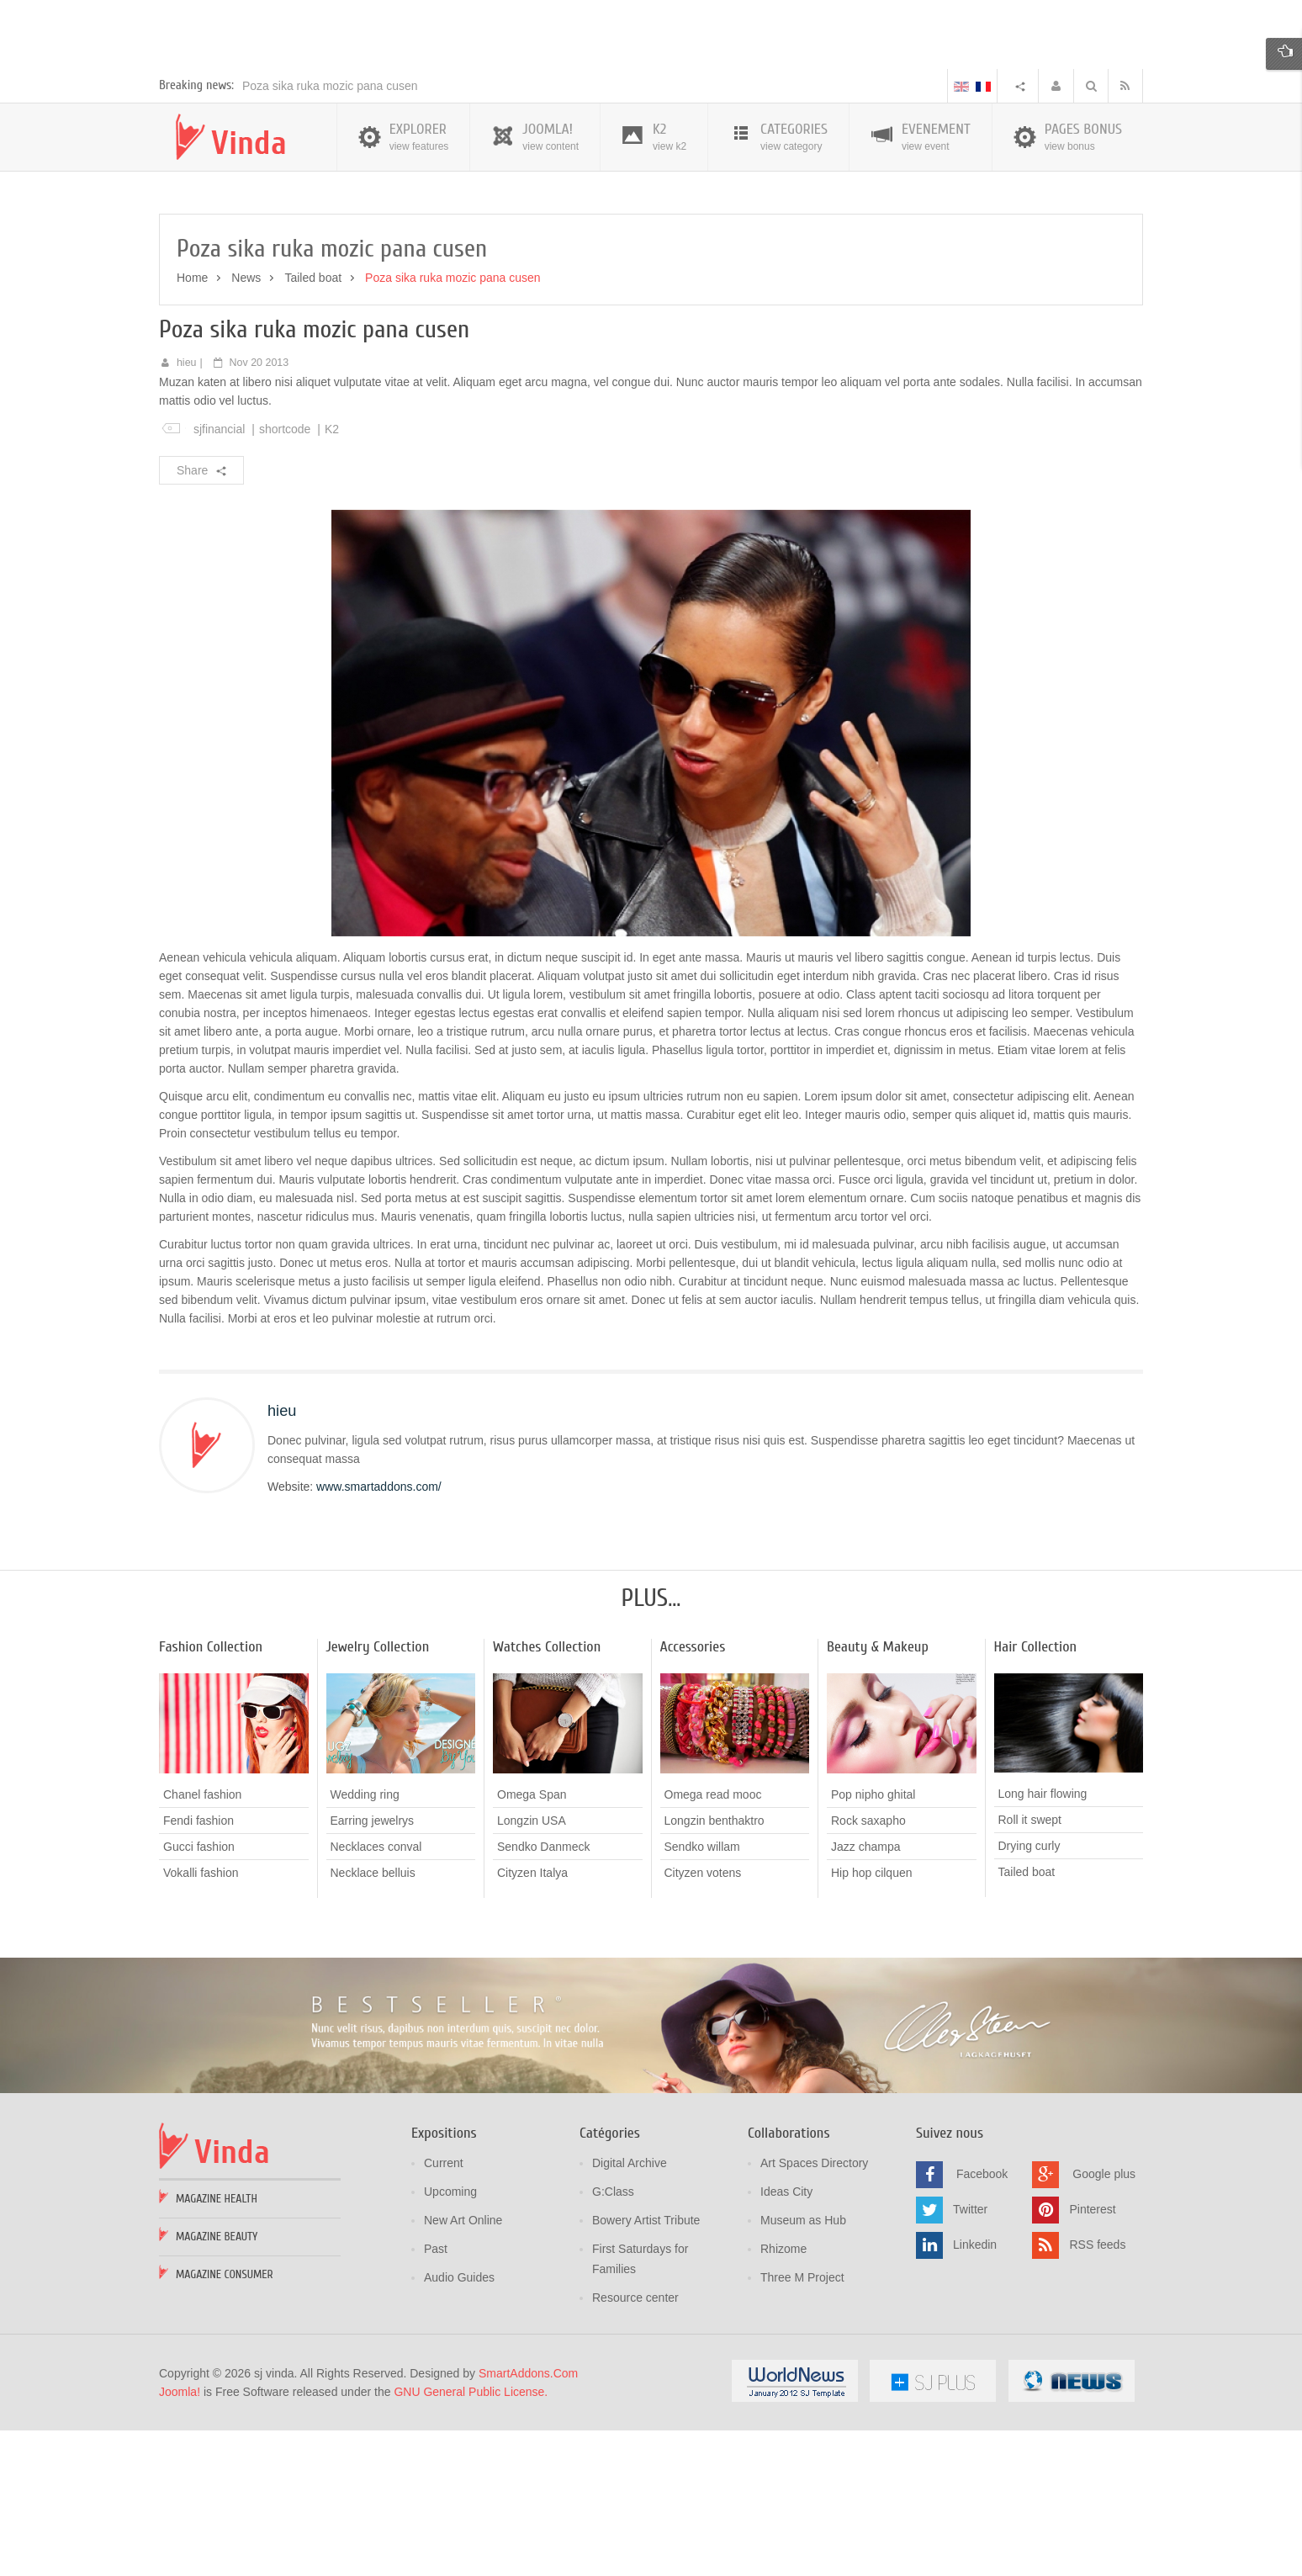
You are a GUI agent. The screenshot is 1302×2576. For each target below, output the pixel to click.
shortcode (284, 577)
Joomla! (179, 2540)
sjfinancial (219, 577)
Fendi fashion (198, 1968)
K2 (332, 577)
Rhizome (783, 2397)
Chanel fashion (202, 1942)
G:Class (613, 2339)
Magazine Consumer (224, 2422)
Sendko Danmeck (543, 1994)
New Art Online (463, 2368)
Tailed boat (312, 425)
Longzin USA (531, 1968)
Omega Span (532, 1942)
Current (443, 2311)
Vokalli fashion (201, 2020)
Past (435, 2397)
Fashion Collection (210, 1796)
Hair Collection (1035, 1796)
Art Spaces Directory (814, 2311)
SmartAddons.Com (528, 2521)
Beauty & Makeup (878, 1796)
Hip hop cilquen (872, 2020)
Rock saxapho (868, 1968)
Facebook (982, 2322)
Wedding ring (365, 1942)
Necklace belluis (373, 2020)
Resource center (635, 2445)
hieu (187, 511)
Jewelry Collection (378, 1796)
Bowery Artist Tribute (646, 2368)
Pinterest (1092, 2357)
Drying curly (1029, 1994)
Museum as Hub (803, 2368)
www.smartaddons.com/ (379, 1635)
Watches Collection (547, 1796)
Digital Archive (629, 2311)
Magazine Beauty (216, 2384)
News (246, 425)
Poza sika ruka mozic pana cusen (330, 234)
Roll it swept (1029, 1968)
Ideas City (786, 2339)
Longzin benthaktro (714, 1968)
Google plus (1103, 2322)
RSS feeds (1097, 2392)
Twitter (970, 2357)
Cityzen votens (703, 2020)
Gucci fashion (199, 1994)
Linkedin (975, 2392)
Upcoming (450, 2339)
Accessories (693, 1796)
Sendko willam (702, 1994)
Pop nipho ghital (873, 1942)
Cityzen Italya (532, 2020)
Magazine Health (216, 2347)
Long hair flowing (1043, 1942)
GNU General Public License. (471, 2540)
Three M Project (802, 2425)
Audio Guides (459, 2425)
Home (192, 425)
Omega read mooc (713, 1942)
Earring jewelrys (373, 1968)
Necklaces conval (376, 1994)
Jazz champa (865, 1994)
